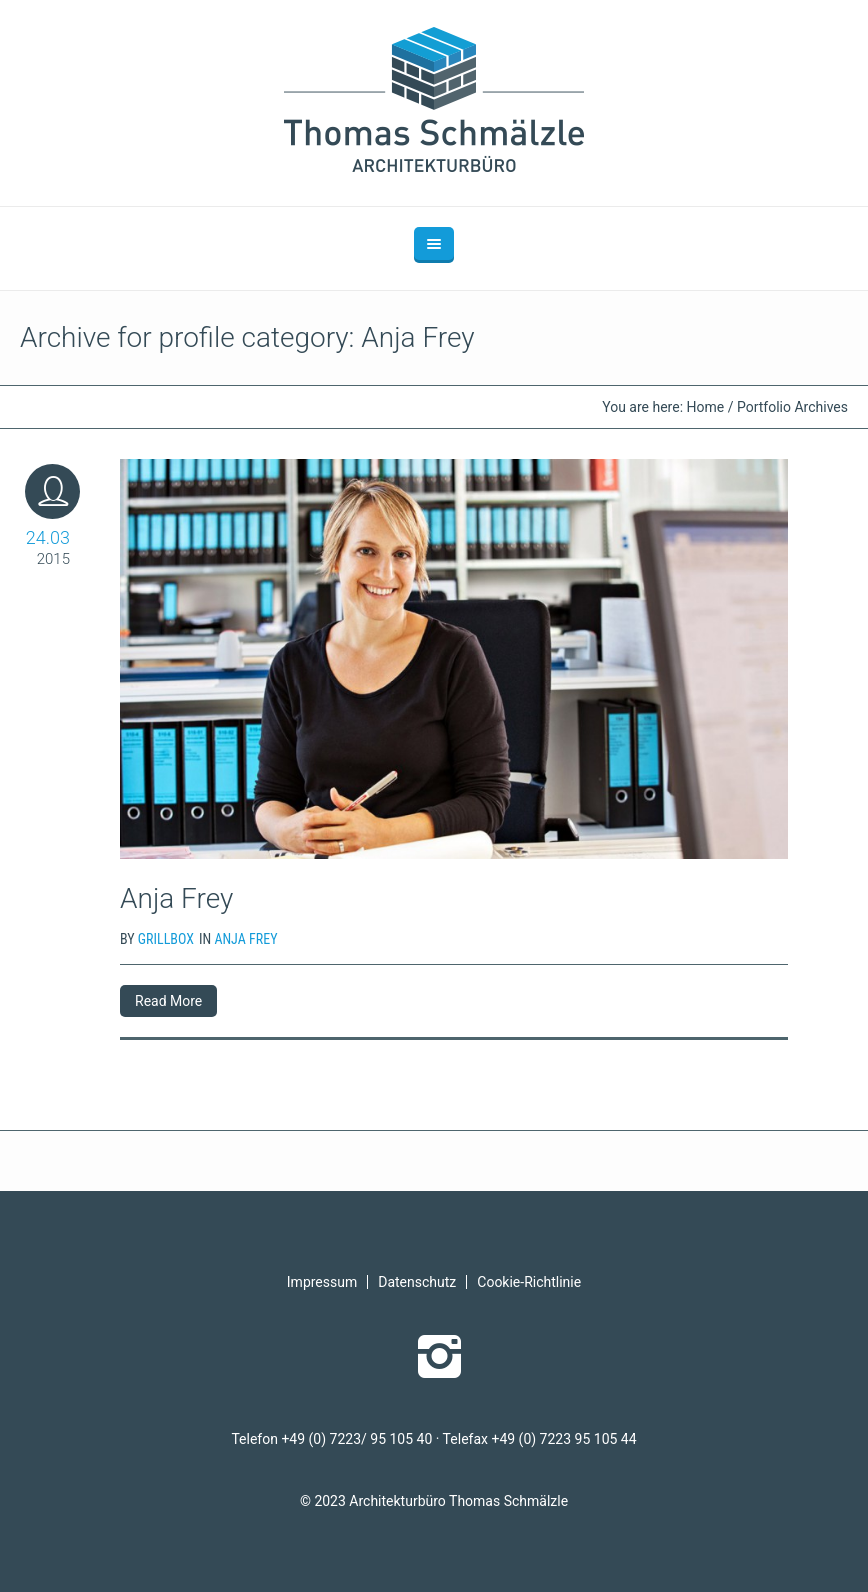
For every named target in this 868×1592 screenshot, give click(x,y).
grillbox (166, 939)
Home (706, 407)
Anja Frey (176, 898)
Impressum (322, 1282)
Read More (168, 1001)
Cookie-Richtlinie (529, 1282)
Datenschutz (417, 1282)
